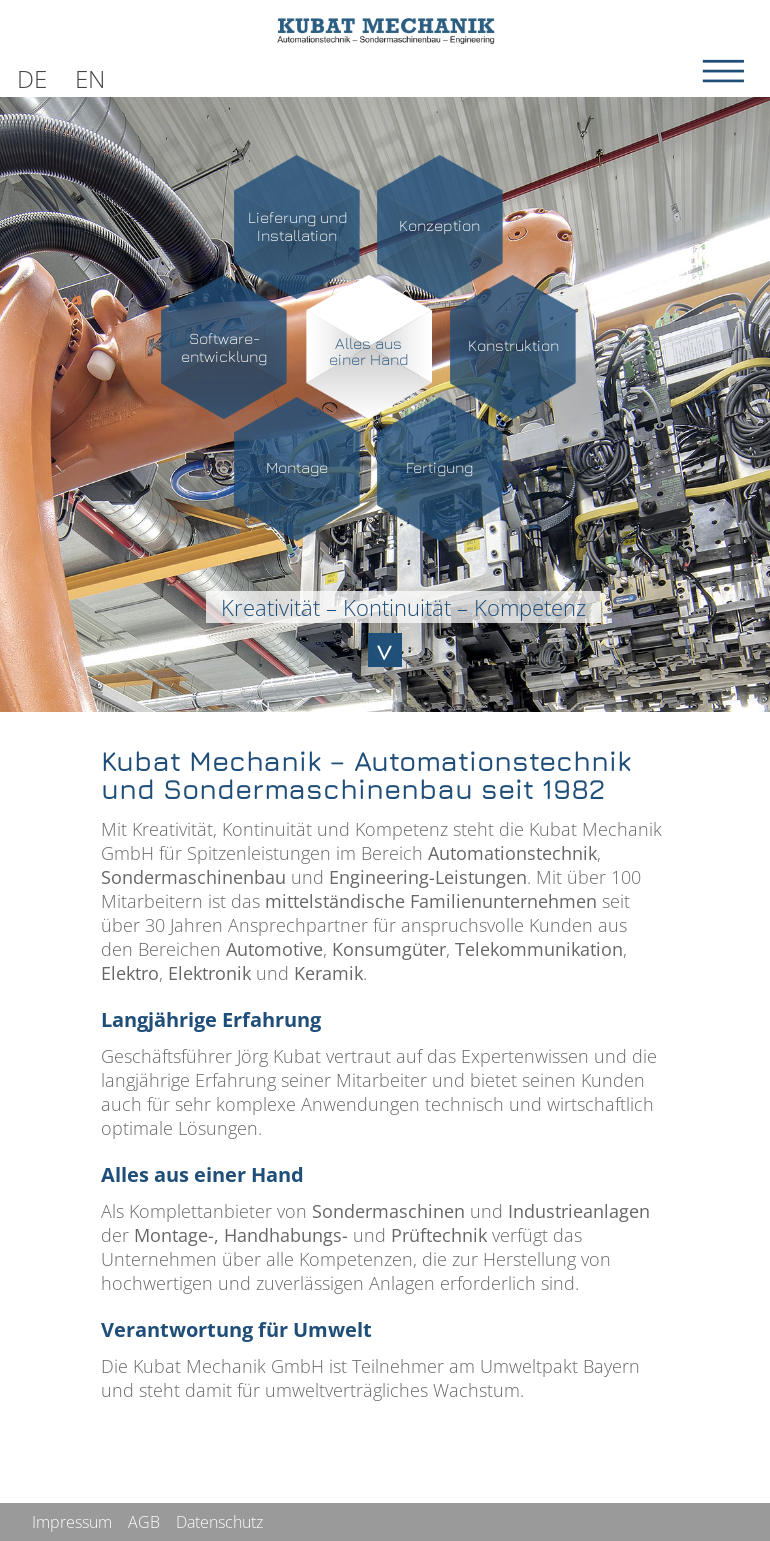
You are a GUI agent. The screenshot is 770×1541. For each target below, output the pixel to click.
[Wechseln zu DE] (32, 75)
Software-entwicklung (224, 347)
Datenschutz (219, 1522)
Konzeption (439, 225)
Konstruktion (513, 345)
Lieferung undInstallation (297, 226)
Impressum (72, 1522)
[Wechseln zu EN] (90, 75)
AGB (144, 1522)
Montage (297, 467)
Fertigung (439, 467)
